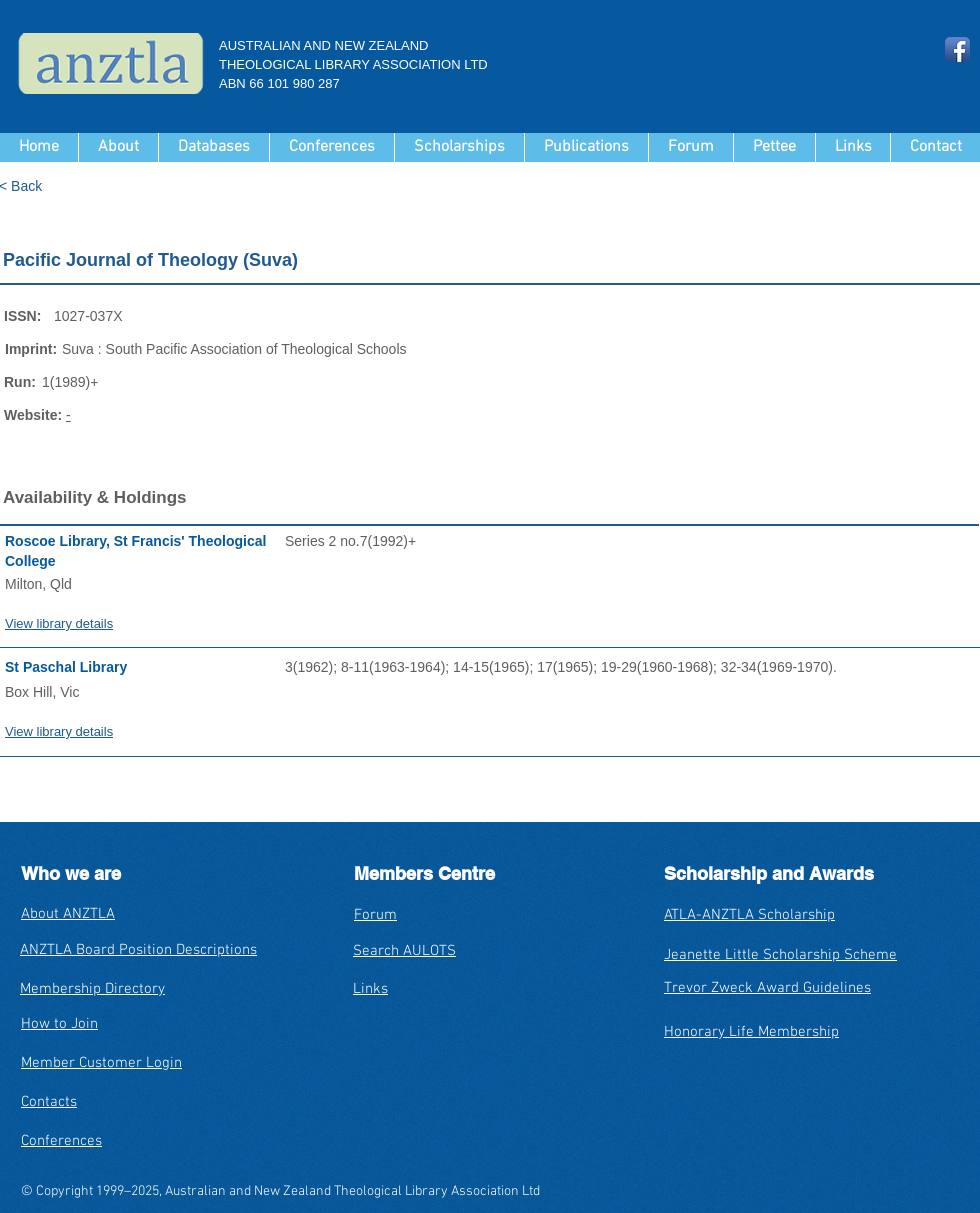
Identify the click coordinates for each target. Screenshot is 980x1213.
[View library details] (145, 623)
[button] (213, 147)
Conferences (61, 1141)
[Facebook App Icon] (957, 49)
